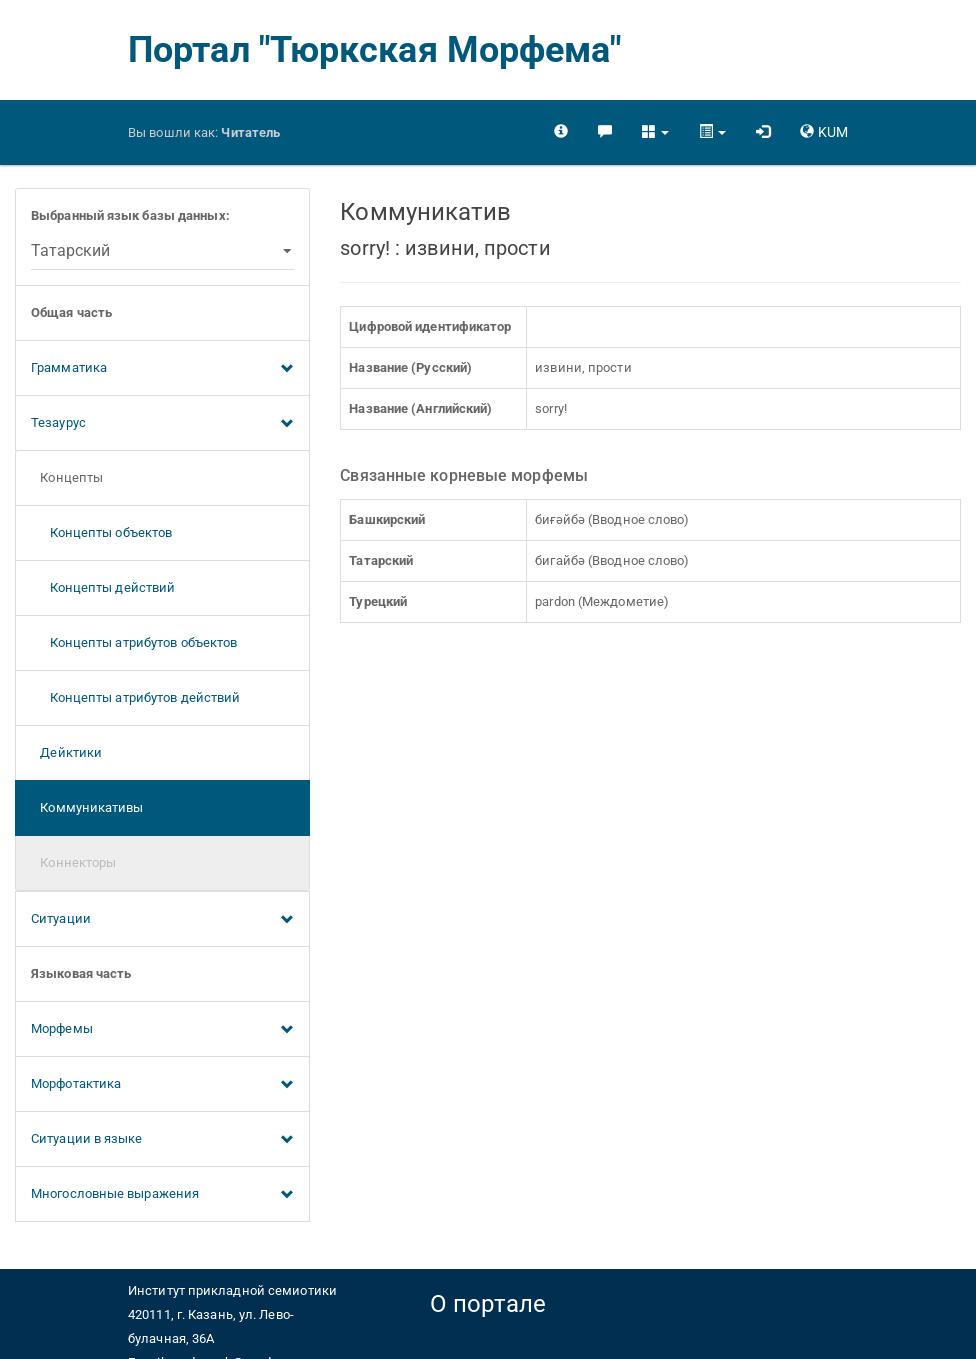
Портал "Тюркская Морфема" (375, 50)
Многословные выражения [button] (162, 1195)
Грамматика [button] (162, 369)
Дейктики (66, 752)
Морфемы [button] (162, 1030)
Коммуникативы (87, 807)
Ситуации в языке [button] (162, 1140)
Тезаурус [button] (162, 424)
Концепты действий (103, 587)
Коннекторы (73, 862)
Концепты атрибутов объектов (134, 642)
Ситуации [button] (162, 920)
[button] (655, 132)
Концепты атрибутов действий (135, 697)
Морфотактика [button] (162, 1085)
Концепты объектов (101, 532)
